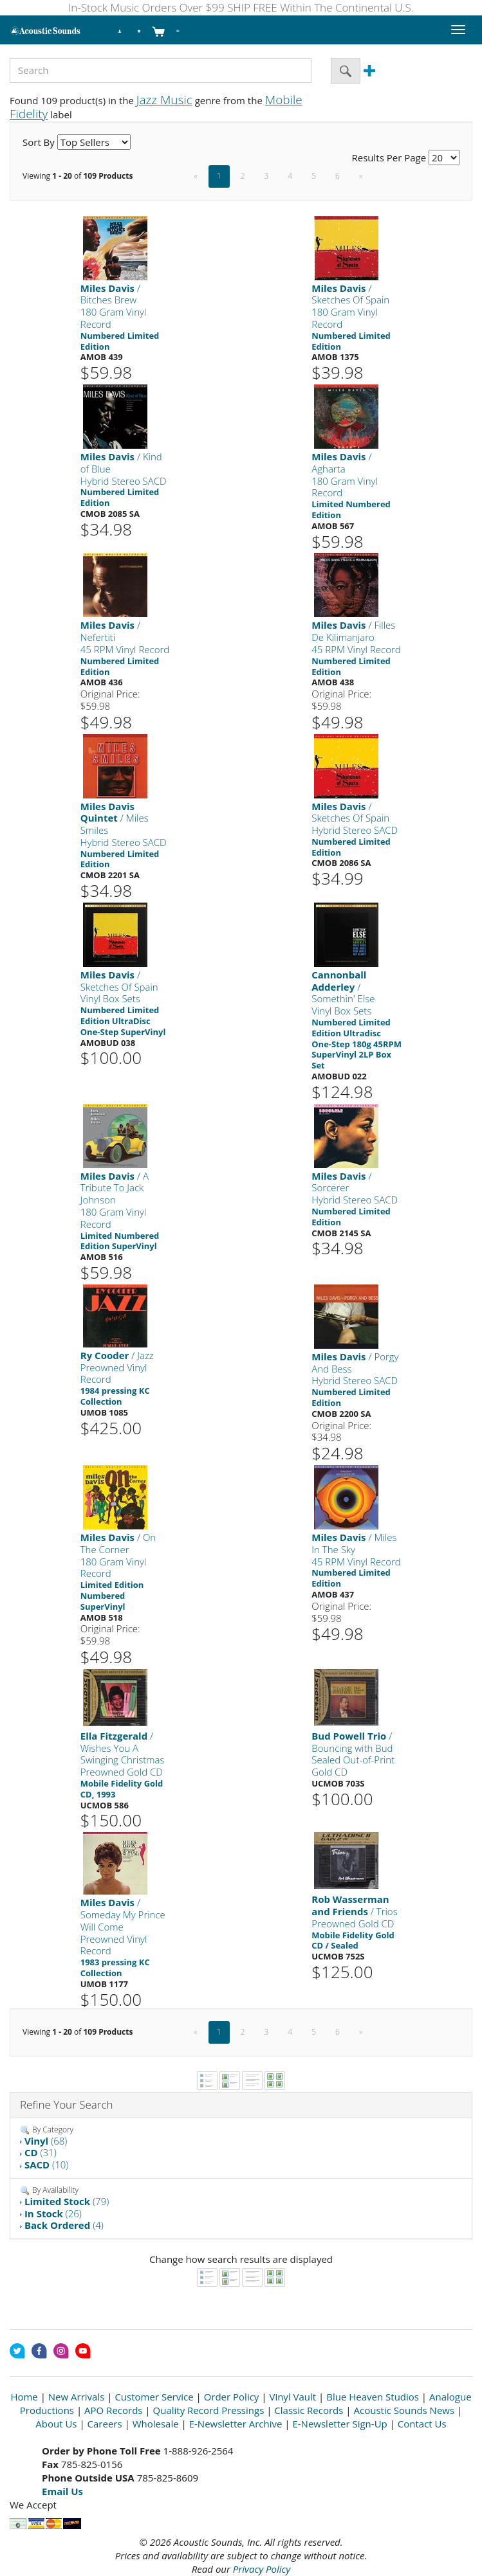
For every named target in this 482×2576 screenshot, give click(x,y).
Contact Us (422, 2423)
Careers (105, 2423)
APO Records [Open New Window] (113, 2410)
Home (23, 2396)
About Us (56, 2423)
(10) (46, 2164)
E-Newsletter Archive (236, 2423)
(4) (64, 2225)
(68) (45, 2140)
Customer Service (154, 2396)
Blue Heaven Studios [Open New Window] (372, 2396)
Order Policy (231, 2396)
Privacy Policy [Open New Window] (261, 2568)
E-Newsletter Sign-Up (339, 2423)
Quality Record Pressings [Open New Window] (208, 2410)
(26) (53, 2213)
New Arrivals (76, 2396)
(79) (66, 2201)
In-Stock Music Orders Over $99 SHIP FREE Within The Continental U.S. (241, 7)
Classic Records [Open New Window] (308, 2410)
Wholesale (156, 2423)
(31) (40, 2152)
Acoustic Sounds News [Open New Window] (403, 2410)
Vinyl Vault (292, 2396)
